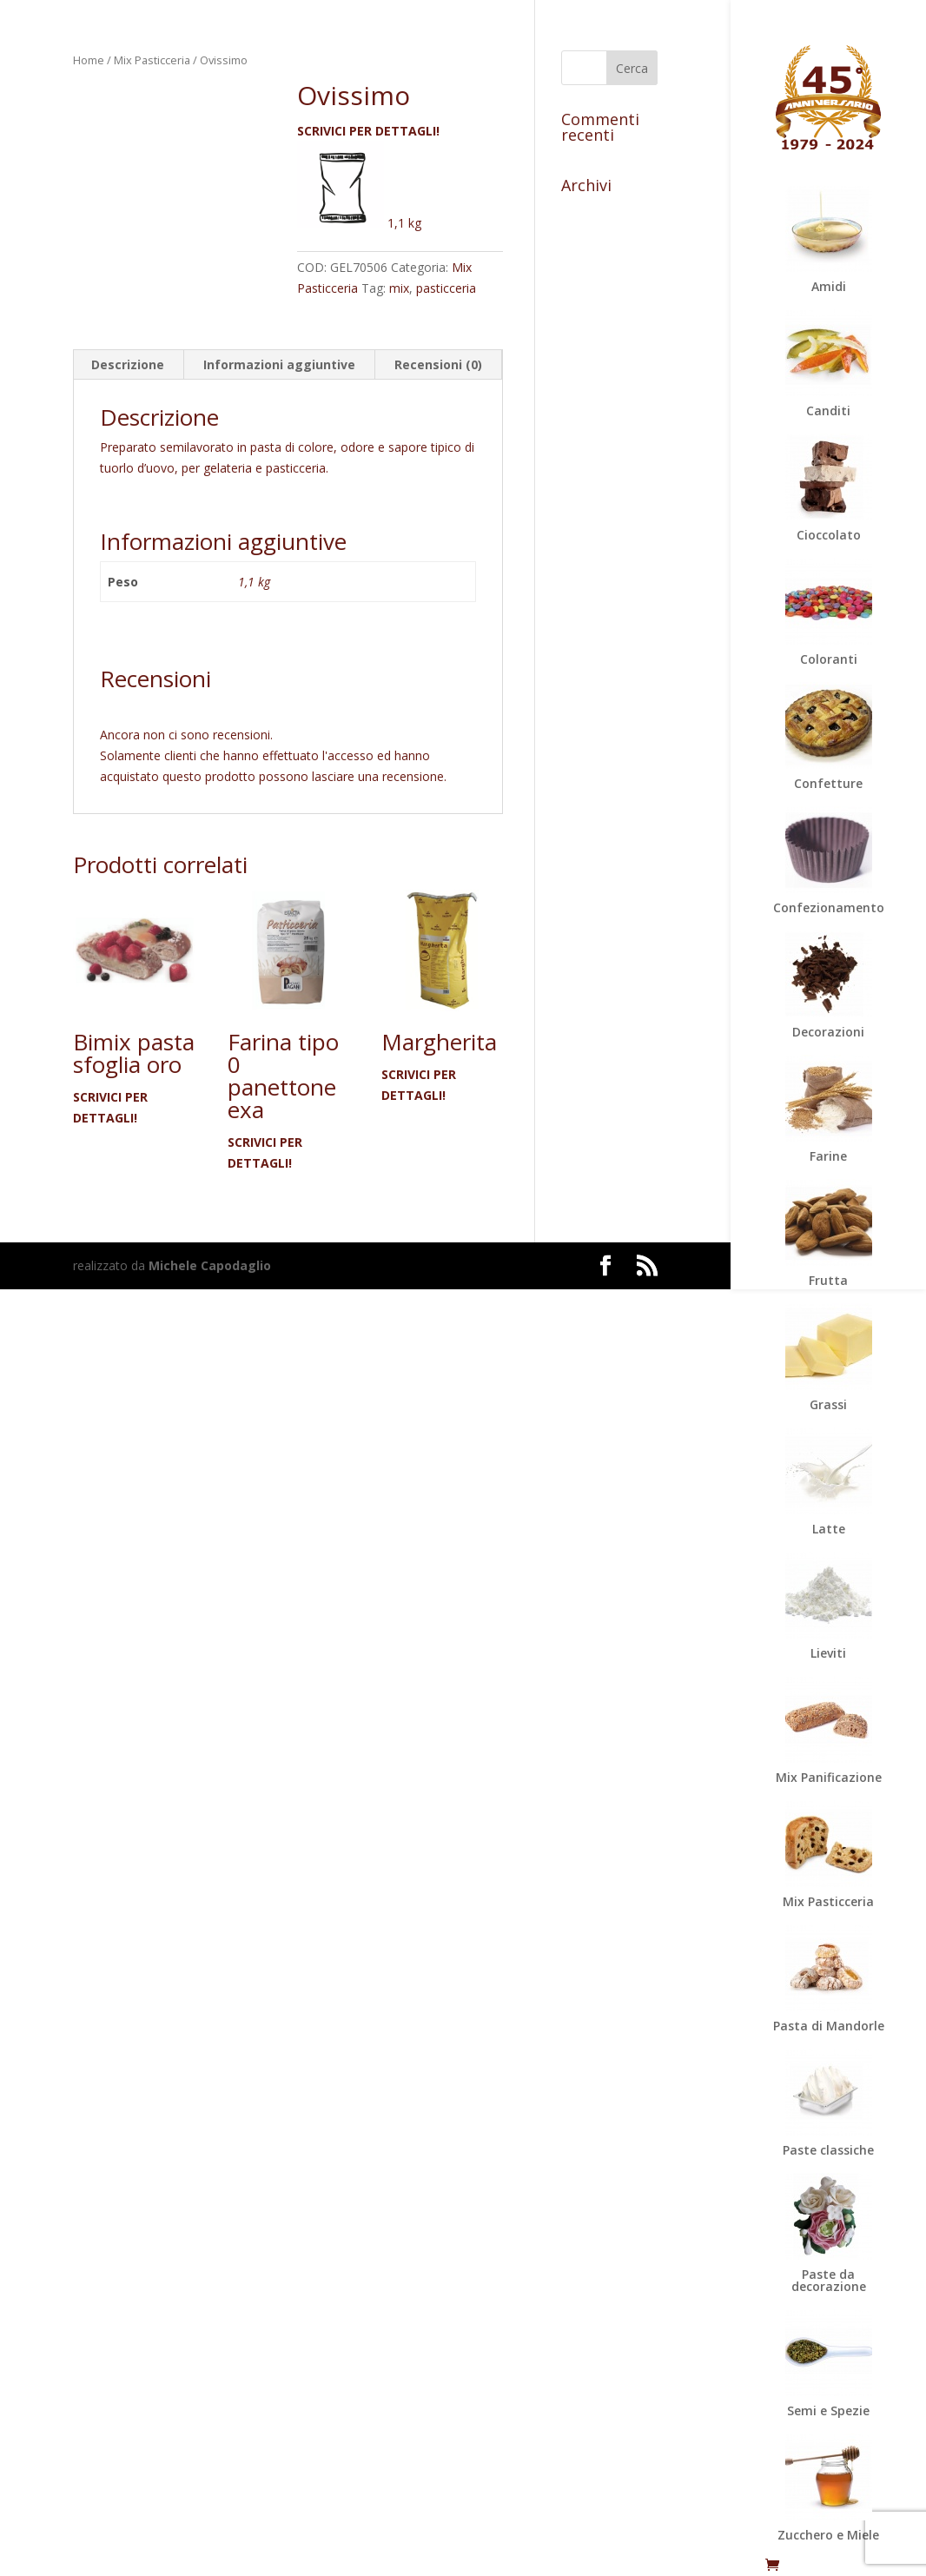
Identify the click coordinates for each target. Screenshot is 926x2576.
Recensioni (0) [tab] (438, 364)
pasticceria (446, 288)
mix (399, 288)
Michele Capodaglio (210, 1265)
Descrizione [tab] (127, 364)
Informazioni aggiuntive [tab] (279, 364)
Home (88, 60)
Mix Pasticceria (152, 60)
